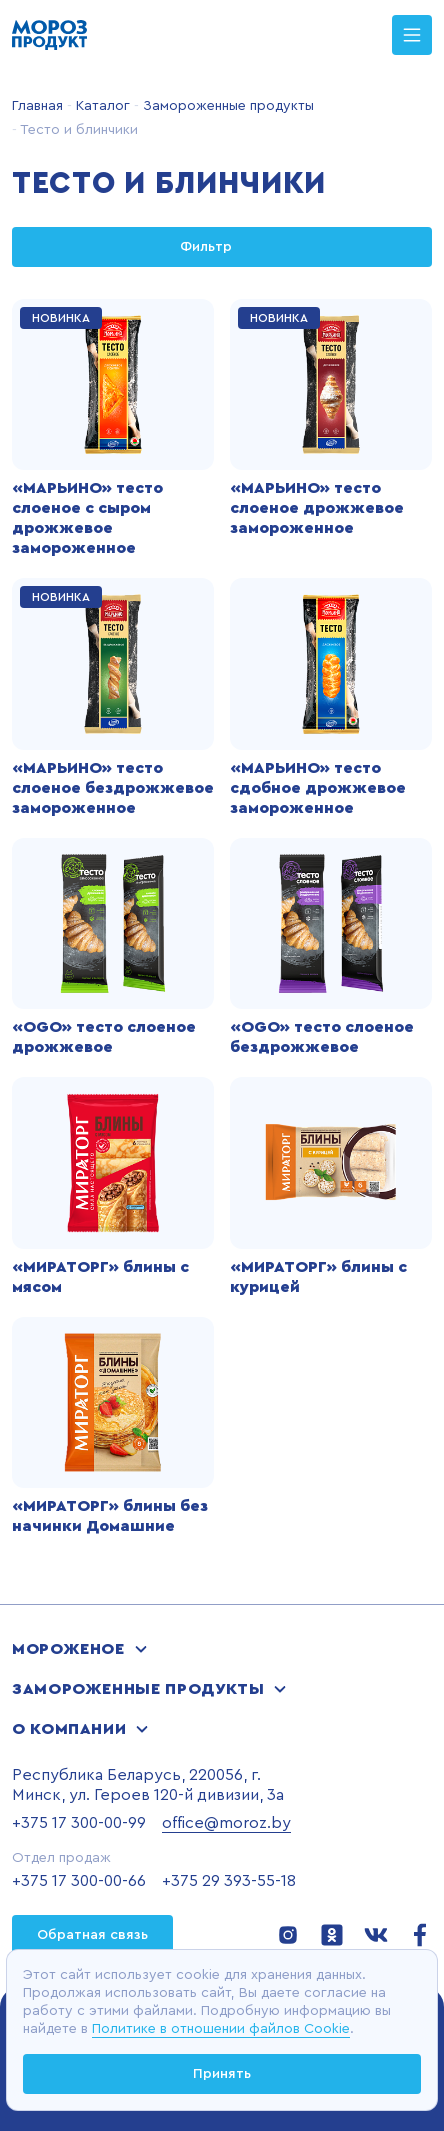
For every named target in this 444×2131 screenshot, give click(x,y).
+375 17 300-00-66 (79, 1881)
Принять (222, 2074)
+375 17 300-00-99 (79, 1823)
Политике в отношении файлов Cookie (221, 2029)
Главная (37, 106)
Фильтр (222, 247)
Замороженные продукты (226, 106)
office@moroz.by (226, 1823)
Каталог (101, 106)
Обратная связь (92, 1935)
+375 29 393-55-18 (229, 1881)
